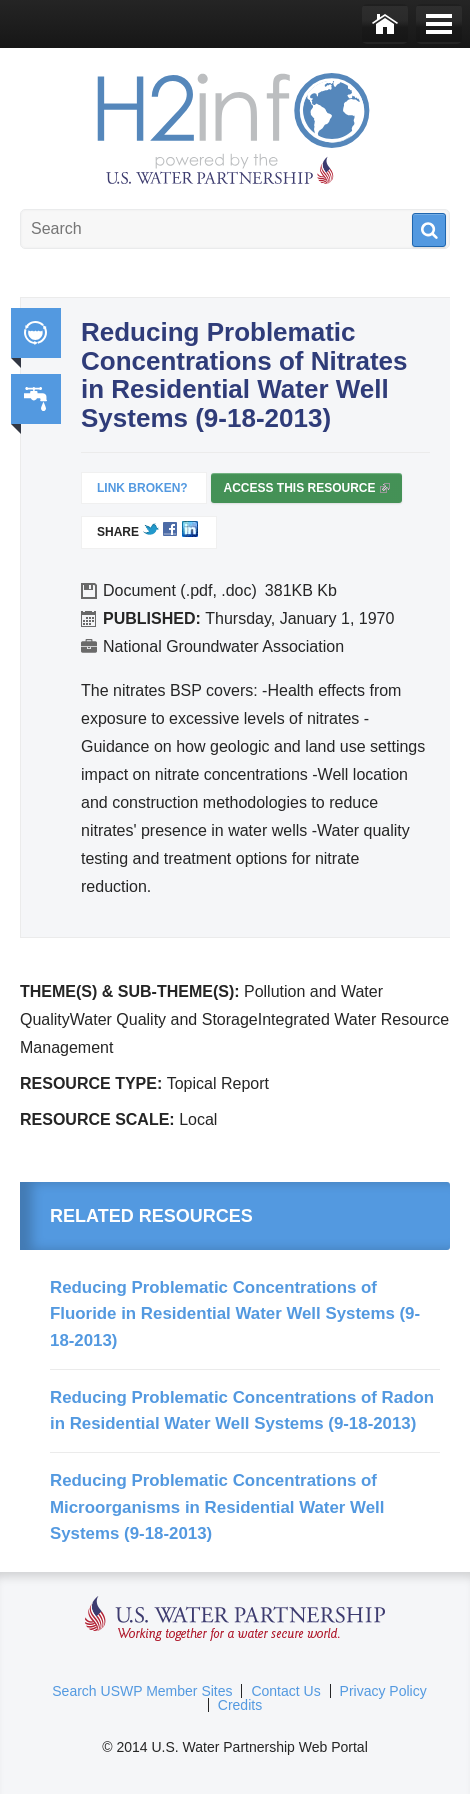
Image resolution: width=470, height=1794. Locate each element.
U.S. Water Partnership (235, 1619)
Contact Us (285, 1691)
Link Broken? (142, 488)
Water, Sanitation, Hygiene (36, 399)
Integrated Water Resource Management (36, 333)
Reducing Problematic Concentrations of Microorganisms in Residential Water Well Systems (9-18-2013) (217, 1507)
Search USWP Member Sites (142, 1691)
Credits (240, 1705)
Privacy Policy (383, 1691)
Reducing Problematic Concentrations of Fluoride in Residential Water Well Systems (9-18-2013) (235, 1314)
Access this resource (306, 492)
